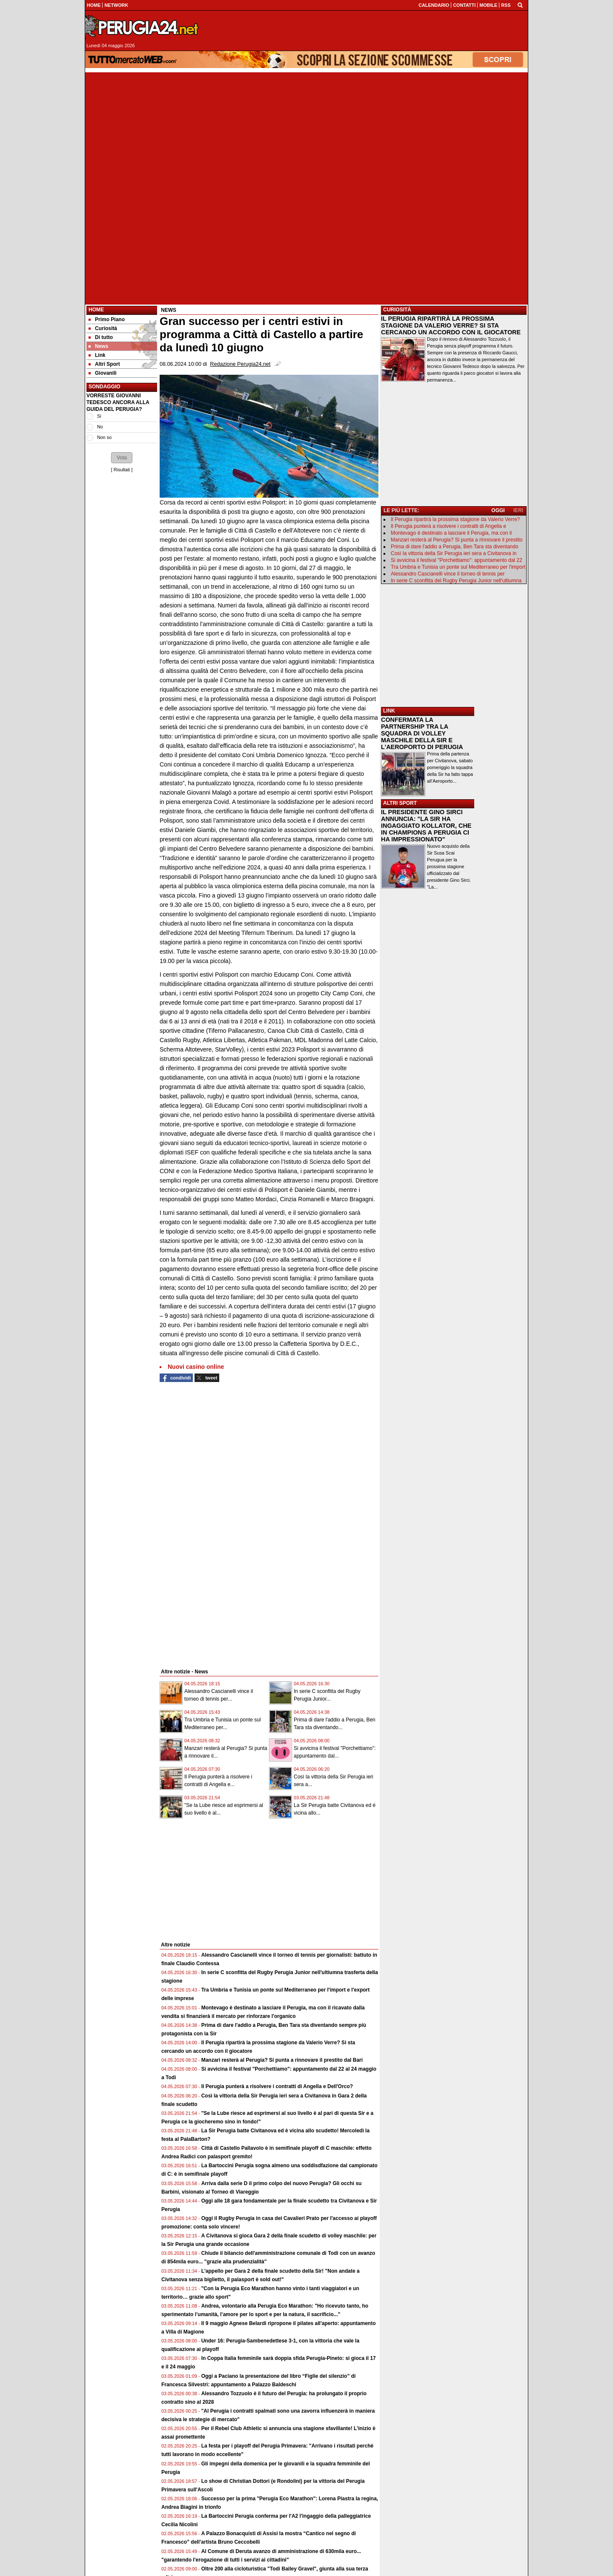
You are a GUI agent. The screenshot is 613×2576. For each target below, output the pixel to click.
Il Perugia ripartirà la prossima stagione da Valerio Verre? (455, 519)
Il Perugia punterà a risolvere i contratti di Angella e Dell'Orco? (277, 2086)
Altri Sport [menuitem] (104, 364)
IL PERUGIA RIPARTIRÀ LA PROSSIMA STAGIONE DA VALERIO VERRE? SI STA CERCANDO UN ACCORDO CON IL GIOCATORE (451, 325)
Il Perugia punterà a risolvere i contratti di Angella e (448, 526)
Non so (104, 437)
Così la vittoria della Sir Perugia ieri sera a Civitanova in (453, 553)
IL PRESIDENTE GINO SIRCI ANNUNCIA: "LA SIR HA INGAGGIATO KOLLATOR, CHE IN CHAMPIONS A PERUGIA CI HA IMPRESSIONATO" (426, 826)
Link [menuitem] (97, 355)
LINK (389, 711)
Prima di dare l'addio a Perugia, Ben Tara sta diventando (454, 547)
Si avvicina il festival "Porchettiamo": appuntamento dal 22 (456, 560)
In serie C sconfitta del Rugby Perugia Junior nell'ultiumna (456, 581)
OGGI (497, 510)
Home (96, 310)
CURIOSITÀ (397, 310)
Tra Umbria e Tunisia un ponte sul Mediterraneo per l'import (458, 567)
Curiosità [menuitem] (103, 328)
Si (99, 416)
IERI (518, 510)
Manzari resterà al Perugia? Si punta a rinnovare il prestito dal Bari (282, 2060)
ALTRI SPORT (400, 803)
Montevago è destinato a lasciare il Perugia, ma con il (451, 533)
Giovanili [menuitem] (103, 373)
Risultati (122, 469)
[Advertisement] (306, 131)
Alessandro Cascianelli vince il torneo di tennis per (447, 574)
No (100, 426)
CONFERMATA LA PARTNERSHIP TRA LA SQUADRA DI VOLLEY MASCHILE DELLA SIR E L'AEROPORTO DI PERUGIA (422, 733)
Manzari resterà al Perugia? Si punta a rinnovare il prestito (457, 540)
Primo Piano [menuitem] (107, 319)
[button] (121, 457)
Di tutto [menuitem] (101, 337)
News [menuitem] (98, 346)
